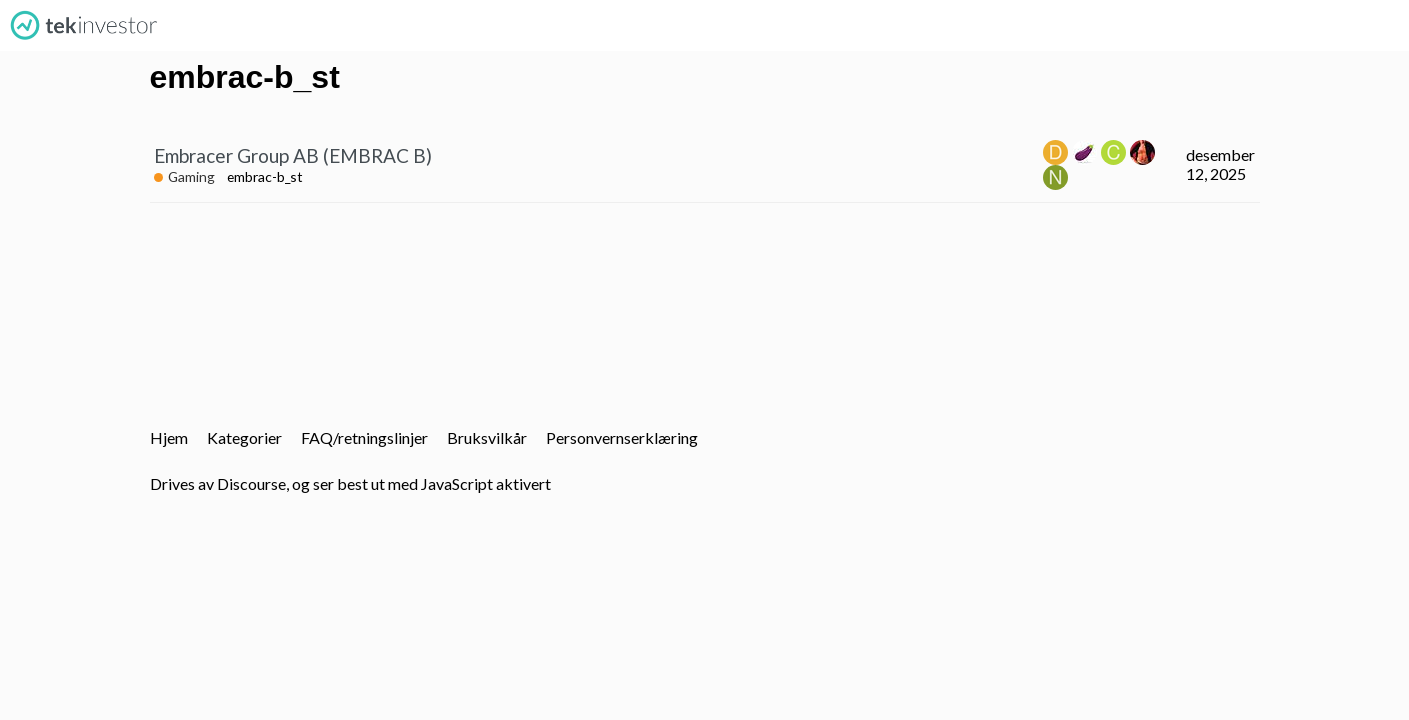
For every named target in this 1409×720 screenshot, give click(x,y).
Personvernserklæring (622, 437)
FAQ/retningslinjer (364, 437)
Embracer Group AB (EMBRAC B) (293, 155)
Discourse (251, 483)
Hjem (169, 437)
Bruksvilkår (487, 437)
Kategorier (244, 437)
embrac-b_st (265, 176)
